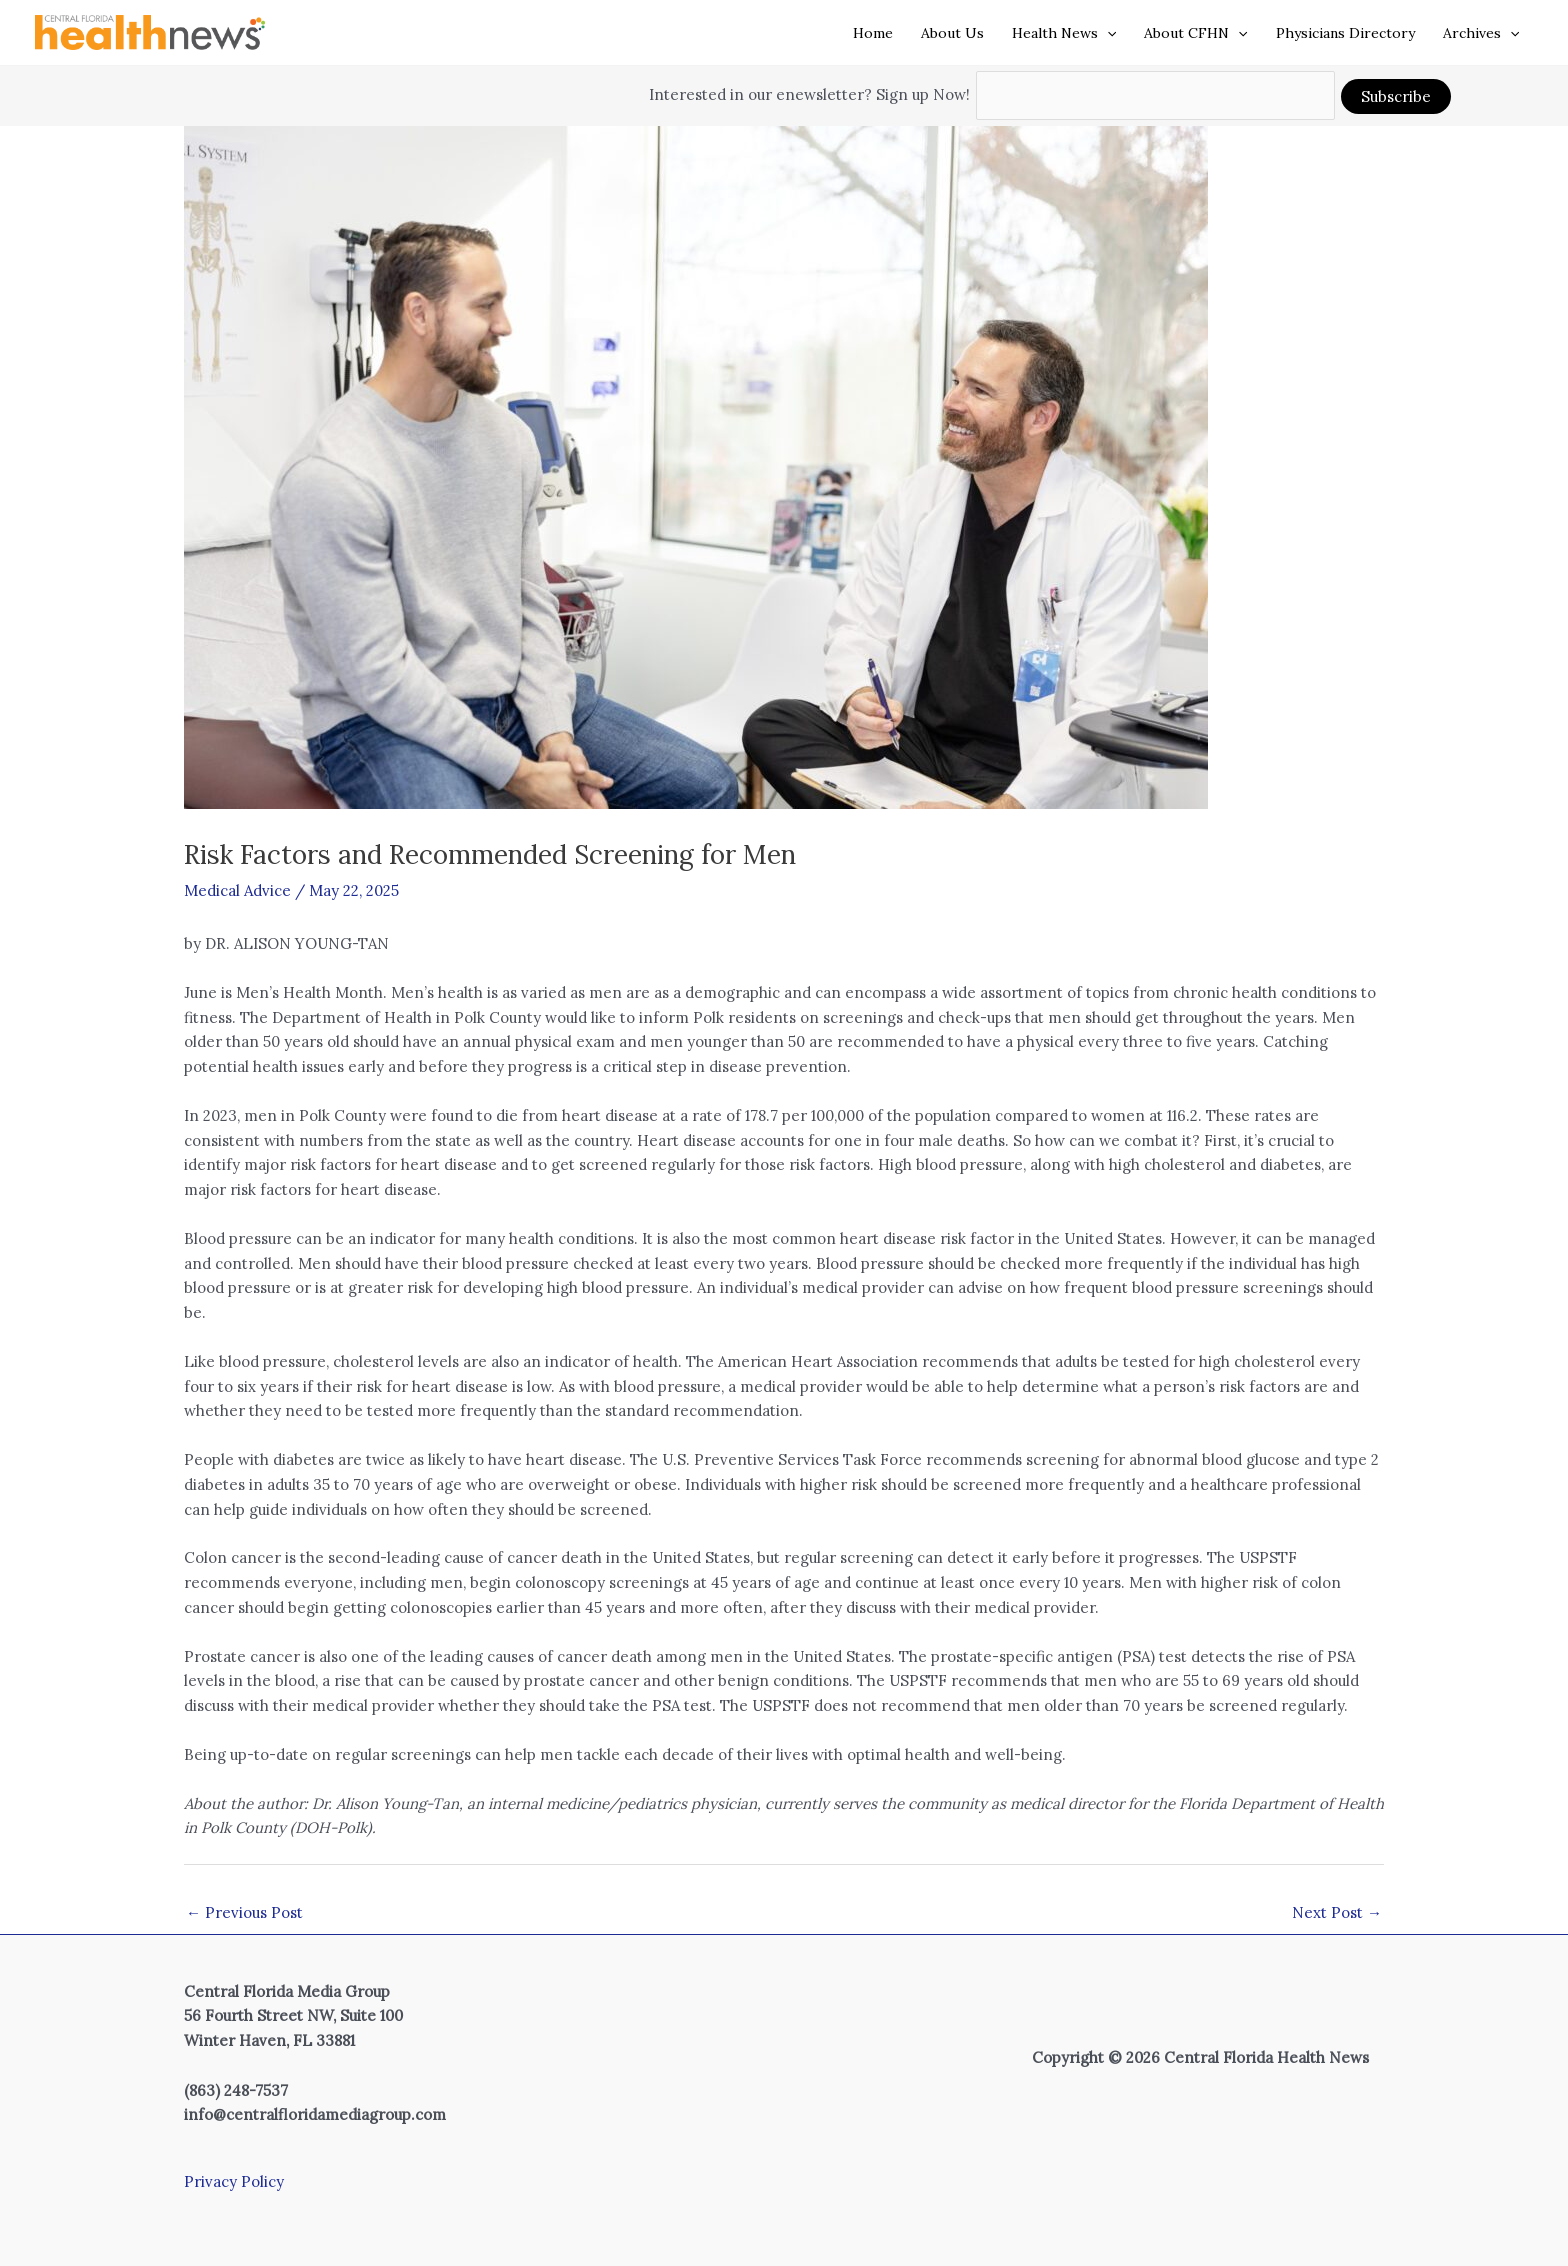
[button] (1107, 33)
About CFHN (1195, 33)
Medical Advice (237, 890)
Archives (1481, 33)
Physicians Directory (1345, 33)
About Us (952, 33)
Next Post (1337, 1912)
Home (873, 33)
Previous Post (244, 1912)
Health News (1064, 33)
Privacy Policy (234, 2181)
